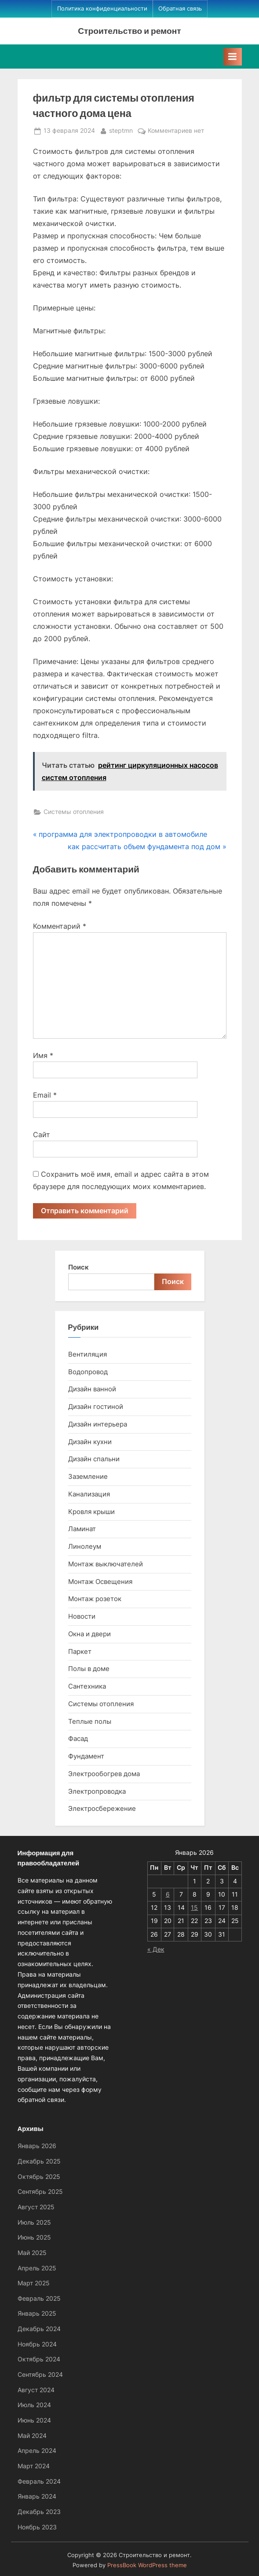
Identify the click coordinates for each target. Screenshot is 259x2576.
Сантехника (87, 1686)
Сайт (41, 1134)
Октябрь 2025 (39, 2176)
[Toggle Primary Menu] (232, 57)
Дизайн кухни (90, 1442)
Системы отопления (74, 811)
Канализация (89, 1494)
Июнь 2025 (34, 2237)
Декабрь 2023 (39, 2511)
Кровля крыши (91, 1511)
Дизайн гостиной (95, 1406)
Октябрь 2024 (39, 2359)
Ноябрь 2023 (37, 2527)
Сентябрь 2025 (40, 2191)
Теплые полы (89, 1721)
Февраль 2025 (39, 2298)
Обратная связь (180, 8)
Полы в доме (88, 1668)
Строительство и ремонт (129, 31)
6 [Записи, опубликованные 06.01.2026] (168, 1894)
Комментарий (59, 926)
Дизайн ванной (92, 1389)
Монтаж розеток (94, 1598)
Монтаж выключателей (105, 1564)
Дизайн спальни (94, 1459)
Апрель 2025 (37, 2268)
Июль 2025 (34, 2222)
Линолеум (84, 1546)
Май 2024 (32, 2435)
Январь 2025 (37, 2313)
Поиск (78, 1267)
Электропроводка (97, 1791)
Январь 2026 (37, 2145)
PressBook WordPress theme (147, 2565)
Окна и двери (89, 1634)
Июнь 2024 (34, 2420)
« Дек (155, 1949)
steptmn (121, 130)
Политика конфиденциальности (102, 8)
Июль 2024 (34, 2404)
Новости (81, 1616)
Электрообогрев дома (104, 1774)
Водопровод (88, 1372)
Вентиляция (87, 1354)
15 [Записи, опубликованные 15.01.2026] (194, 1907)
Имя (43, 1055)
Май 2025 (32, 2252)
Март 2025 (34, 2283)
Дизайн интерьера (97, 1424)
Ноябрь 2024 (37, 2344)
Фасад (78, 1738)
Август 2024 (36, 2390)
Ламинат (82, 1529)
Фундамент (86, 1756)
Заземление (88, 1476)
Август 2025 (36, 2207)
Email (45, 1095)
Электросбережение (102, 1808)
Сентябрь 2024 (40, 2374)
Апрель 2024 (37, 2450)
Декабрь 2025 (39, 2161)
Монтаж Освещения (100, 1581)
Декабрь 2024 (39, 2328)
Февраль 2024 (39, 2481)
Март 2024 (34, 2466)
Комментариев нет (176, 131)
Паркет (79, 1651)
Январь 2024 (37, 2496)
